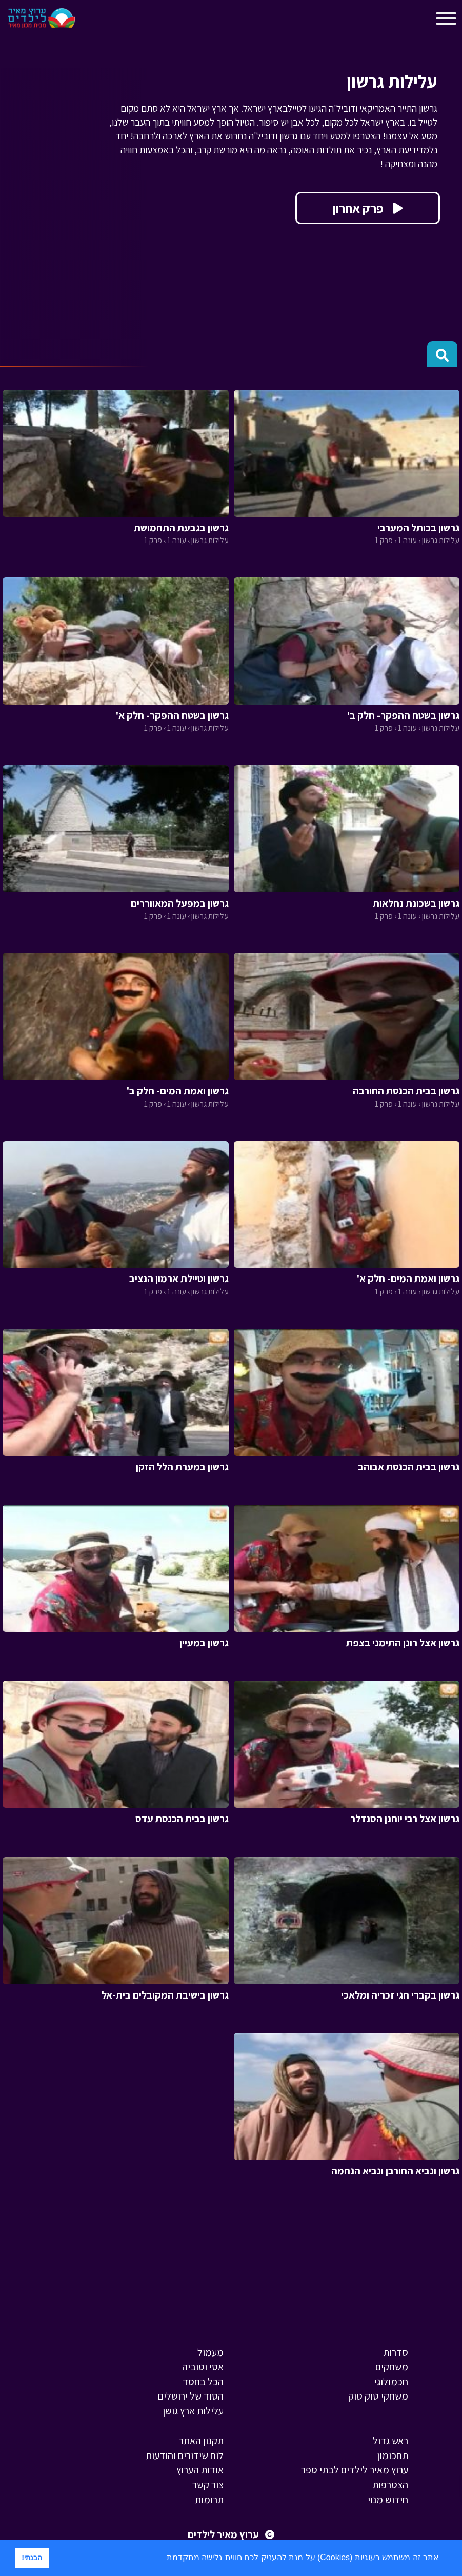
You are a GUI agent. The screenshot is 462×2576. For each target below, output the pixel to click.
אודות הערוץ (200, 2470)
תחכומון (392, 2455)
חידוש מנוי (388, 2499)
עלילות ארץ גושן (193, 2411)
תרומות (209, 2499)
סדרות (395, 2352)
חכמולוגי (391, 2381)
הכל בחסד (203, 2381)
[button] (162, 2558)
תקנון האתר (201, 2440)
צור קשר (208, 2484)
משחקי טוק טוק (378, 2396)
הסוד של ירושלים (191, 2396)
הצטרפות (390, 2484)
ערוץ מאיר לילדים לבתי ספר (354, 2470)
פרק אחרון (368, 207)
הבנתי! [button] (32, 2557)
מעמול (210, 2352)
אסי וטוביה (203, 2366)
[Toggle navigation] (91, 20)
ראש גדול (390, 2440)
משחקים (391, 2366)
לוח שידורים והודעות (185, 2455)
